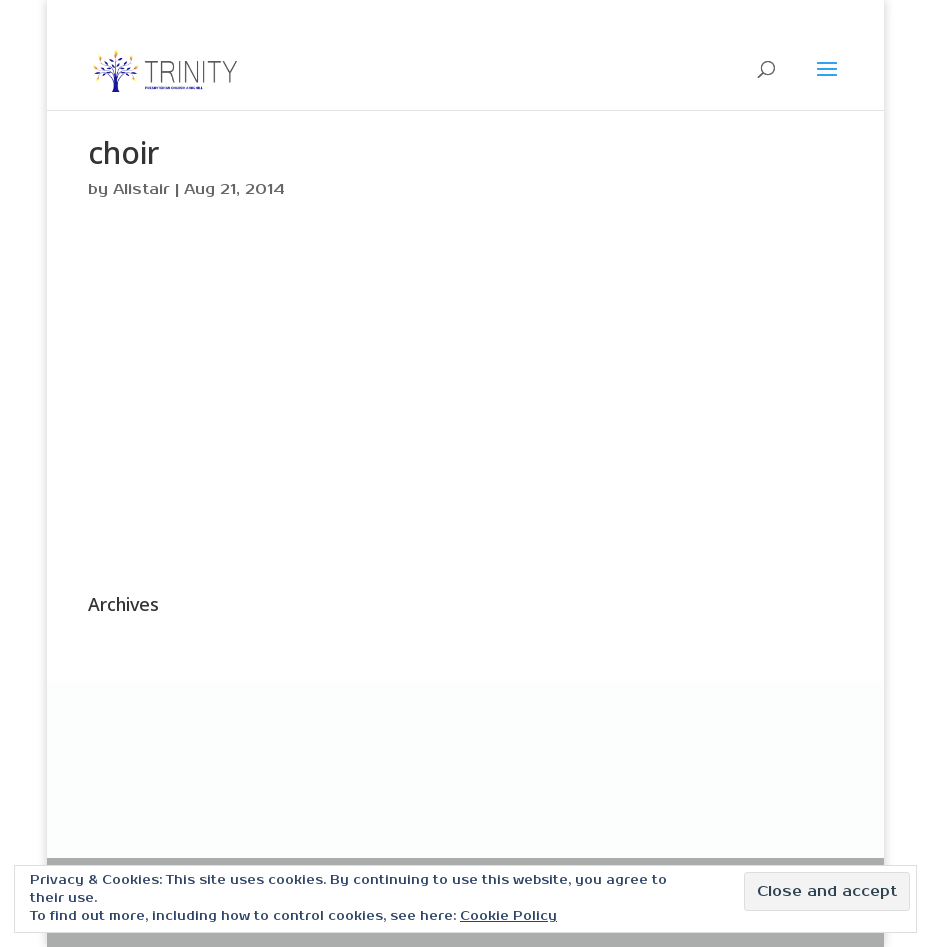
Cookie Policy (508, 916)
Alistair (141, 189)
